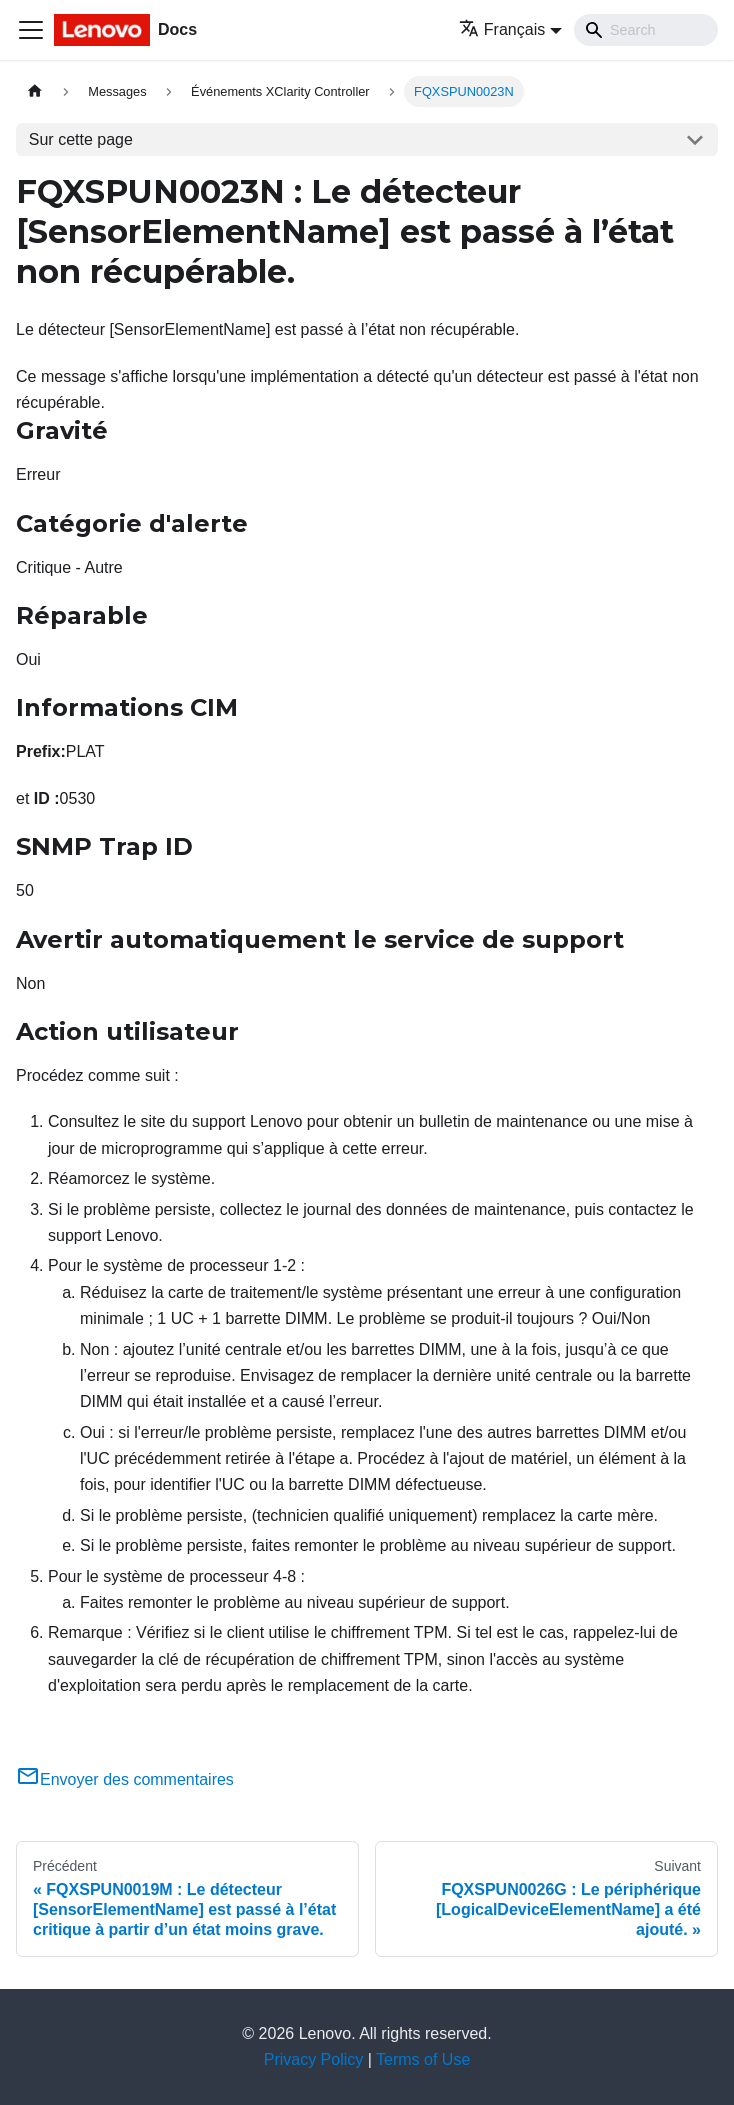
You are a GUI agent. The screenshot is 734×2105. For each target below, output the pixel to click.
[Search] (646, 30)
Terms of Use (423, 2059)
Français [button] (502, 29)
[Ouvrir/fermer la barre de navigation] (31, 30)
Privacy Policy (314, 2059)
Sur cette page (81, 139)
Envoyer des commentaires (125, 1779)
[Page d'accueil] (35, 91)
